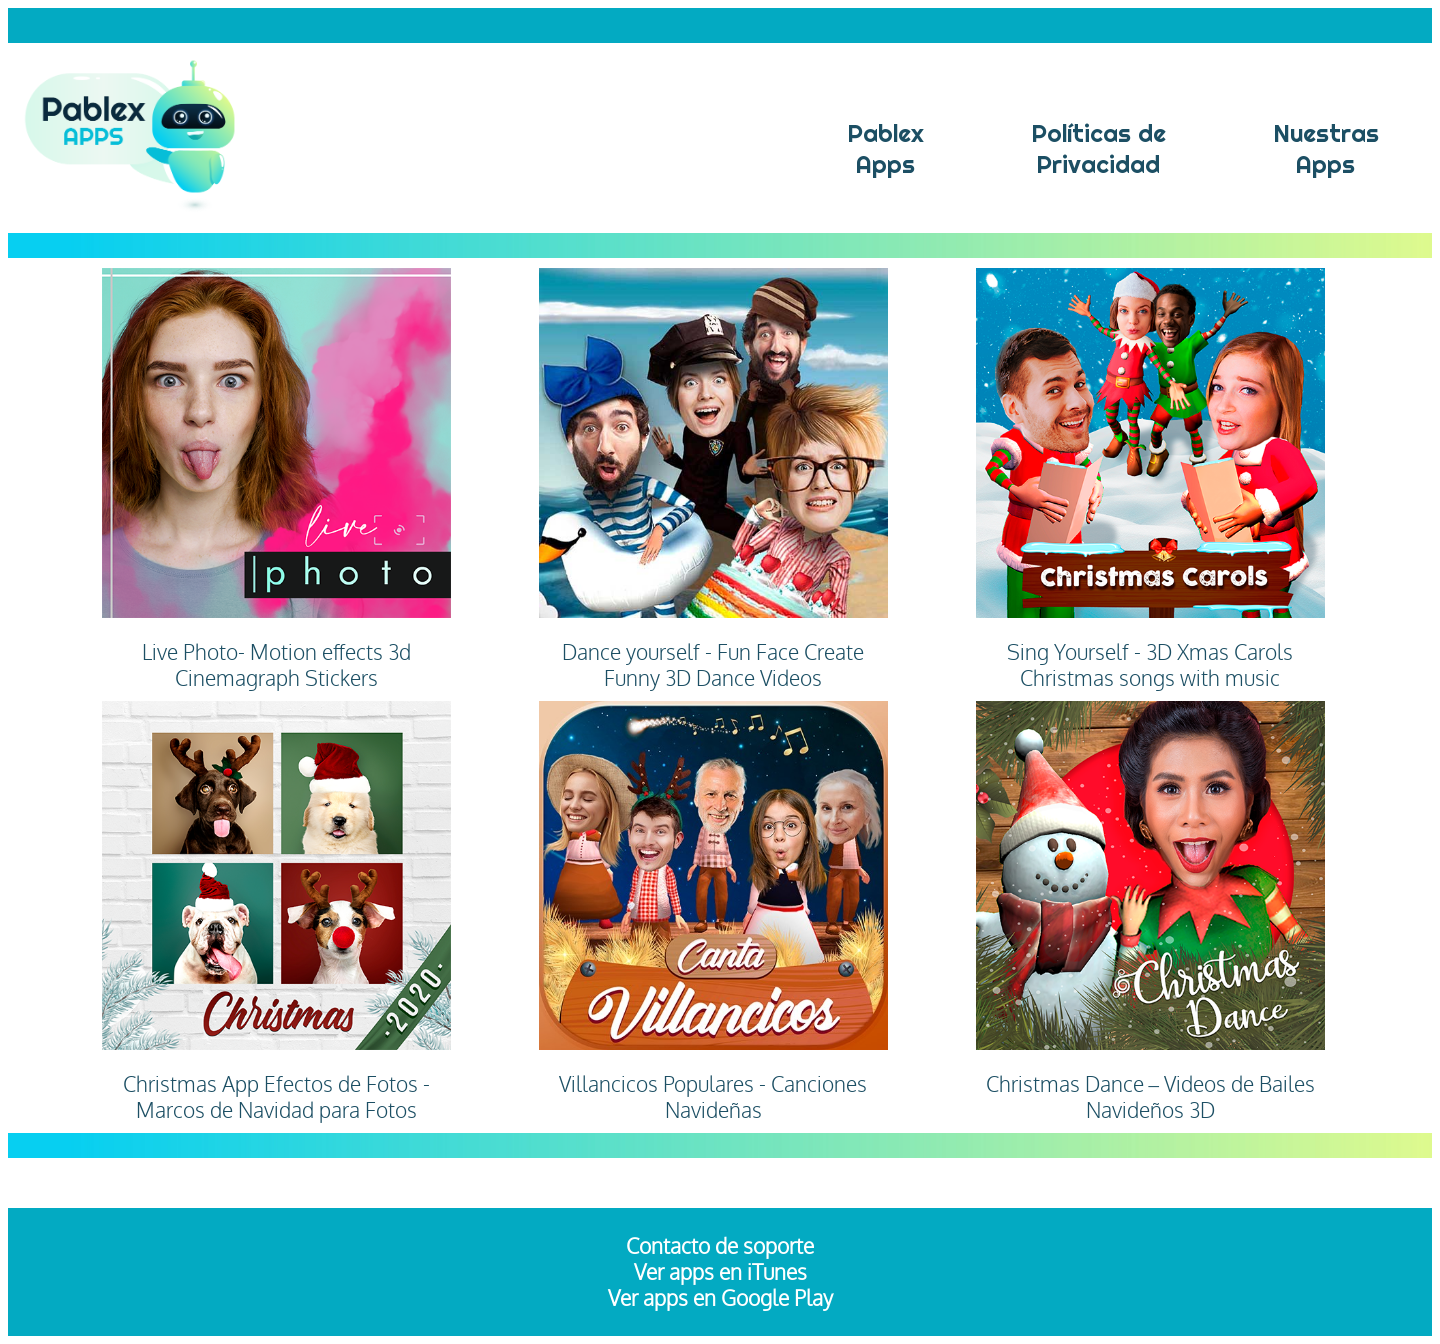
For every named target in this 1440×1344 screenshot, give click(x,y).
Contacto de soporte (720, 1246)
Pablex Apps (885, 149)
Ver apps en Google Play (720, 1298)
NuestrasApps (1326, 149)
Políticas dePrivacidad (1098, 149)
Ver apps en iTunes (720, 1272)
